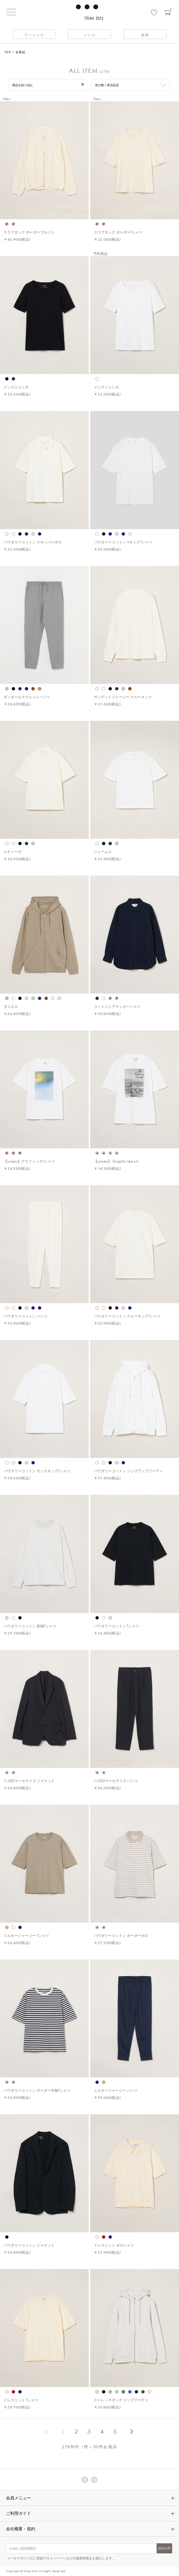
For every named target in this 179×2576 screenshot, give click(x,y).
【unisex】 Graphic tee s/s (116, 1161)
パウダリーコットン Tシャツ (116, 1625)
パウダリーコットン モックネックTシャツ (37, 1470)
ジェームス (103, 851)
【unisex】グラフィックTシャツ (29, 1161)
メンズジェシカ (16, 387)
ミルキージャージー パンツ (116, 2090)
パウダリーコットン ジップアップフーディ (128, 1470)
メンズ (89, 34)
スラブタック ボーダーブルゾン (29, 232)
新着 (145, 34)
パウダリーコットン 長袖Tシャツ (30, 1625)
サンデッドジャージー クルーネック (123, 696)
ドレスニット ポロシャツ (114, 2245)
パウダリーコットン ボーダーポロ (121, 1935)
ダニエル (11, 1006)
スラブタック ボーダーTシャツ (118, 232)
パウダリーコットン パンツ (25, 1316)
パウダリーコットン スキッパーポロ (33, 542)
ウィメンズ (34, 34)
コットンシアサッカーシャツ (117, 1006)
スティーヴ (12, 851)
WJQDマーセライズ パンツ (116, 1780)
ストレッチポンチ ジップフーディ (121, 2399)
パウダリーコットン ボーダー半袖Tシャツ (37, 2090)
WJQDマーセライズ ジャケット (29, 1780)
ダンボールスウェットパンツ (27, 696)
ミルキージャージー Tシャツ (26, 1935)
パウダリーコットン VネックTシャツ (123, 542)
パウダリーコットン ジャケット (29, 2245)
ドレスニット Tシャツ (21, 2399)
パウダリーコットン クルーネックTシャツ (127, 1316)
